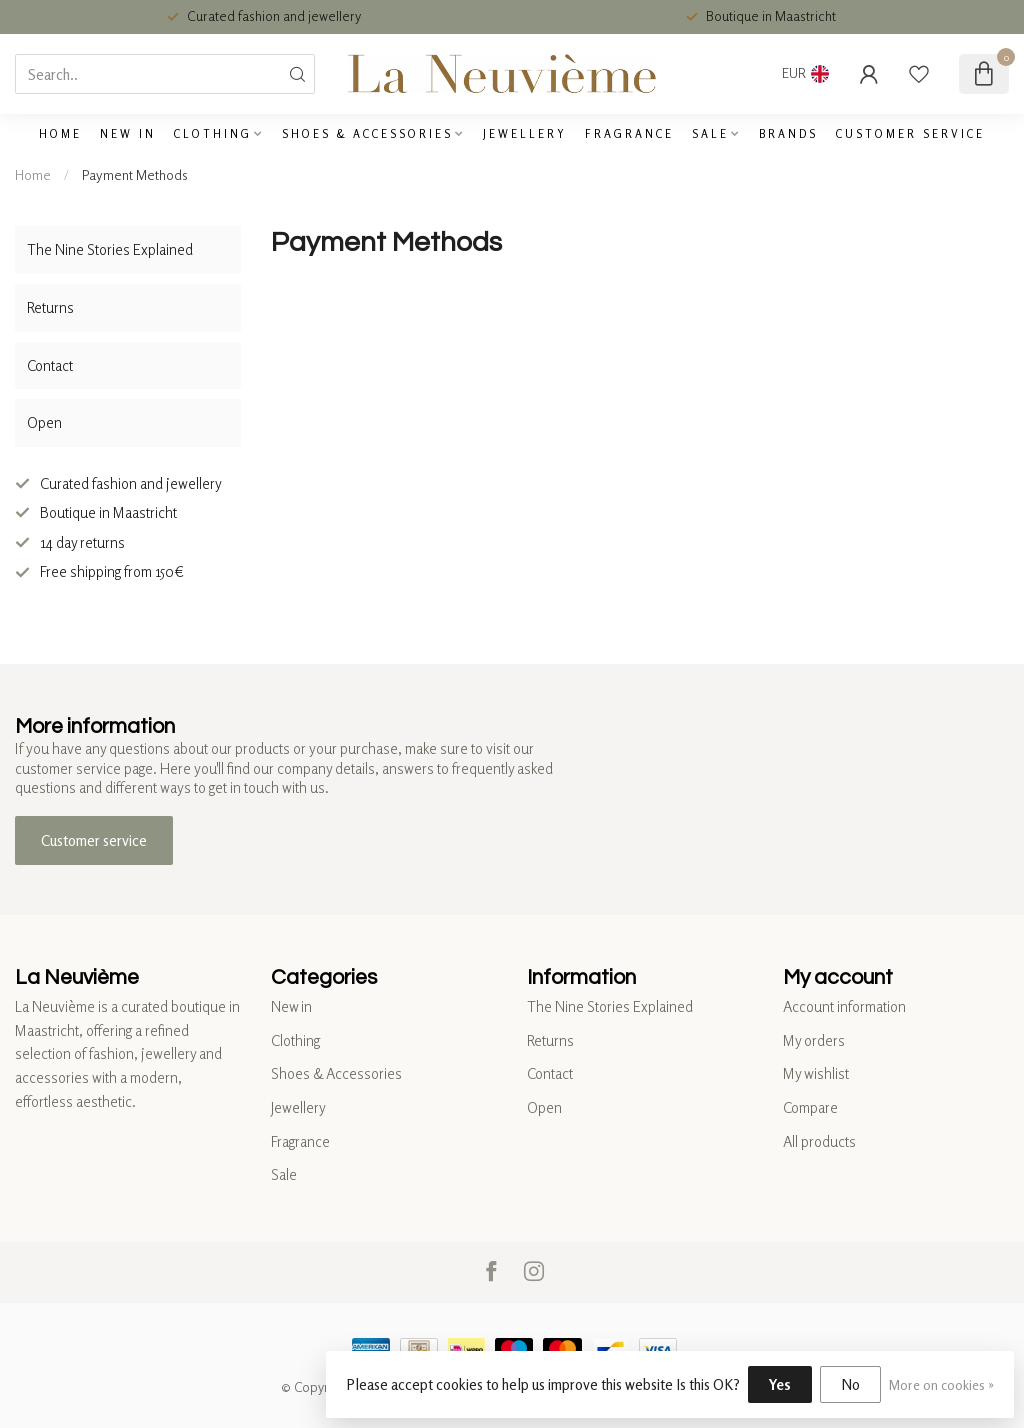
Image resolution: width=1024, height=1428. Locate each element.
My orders (814, 1040)
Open (44, 422)
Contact (50, 365)
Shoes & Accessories (367, 134)
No (850, 1384)
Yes (780, 1384)
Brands (788, 134)
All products (819, 1141)
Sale (710, 134)
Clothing (213, 134)
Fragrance (629, 134)
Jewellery (525, 134)
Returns (50, 307)
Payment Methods (135, 174)
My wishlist (816, 1073)
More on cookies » (941, 1385)
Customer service (910, 134)
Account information (844, 1006)
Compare (810, 1107)
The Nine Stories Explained (110, 249)
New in (128, 134)
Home (60, 134)
